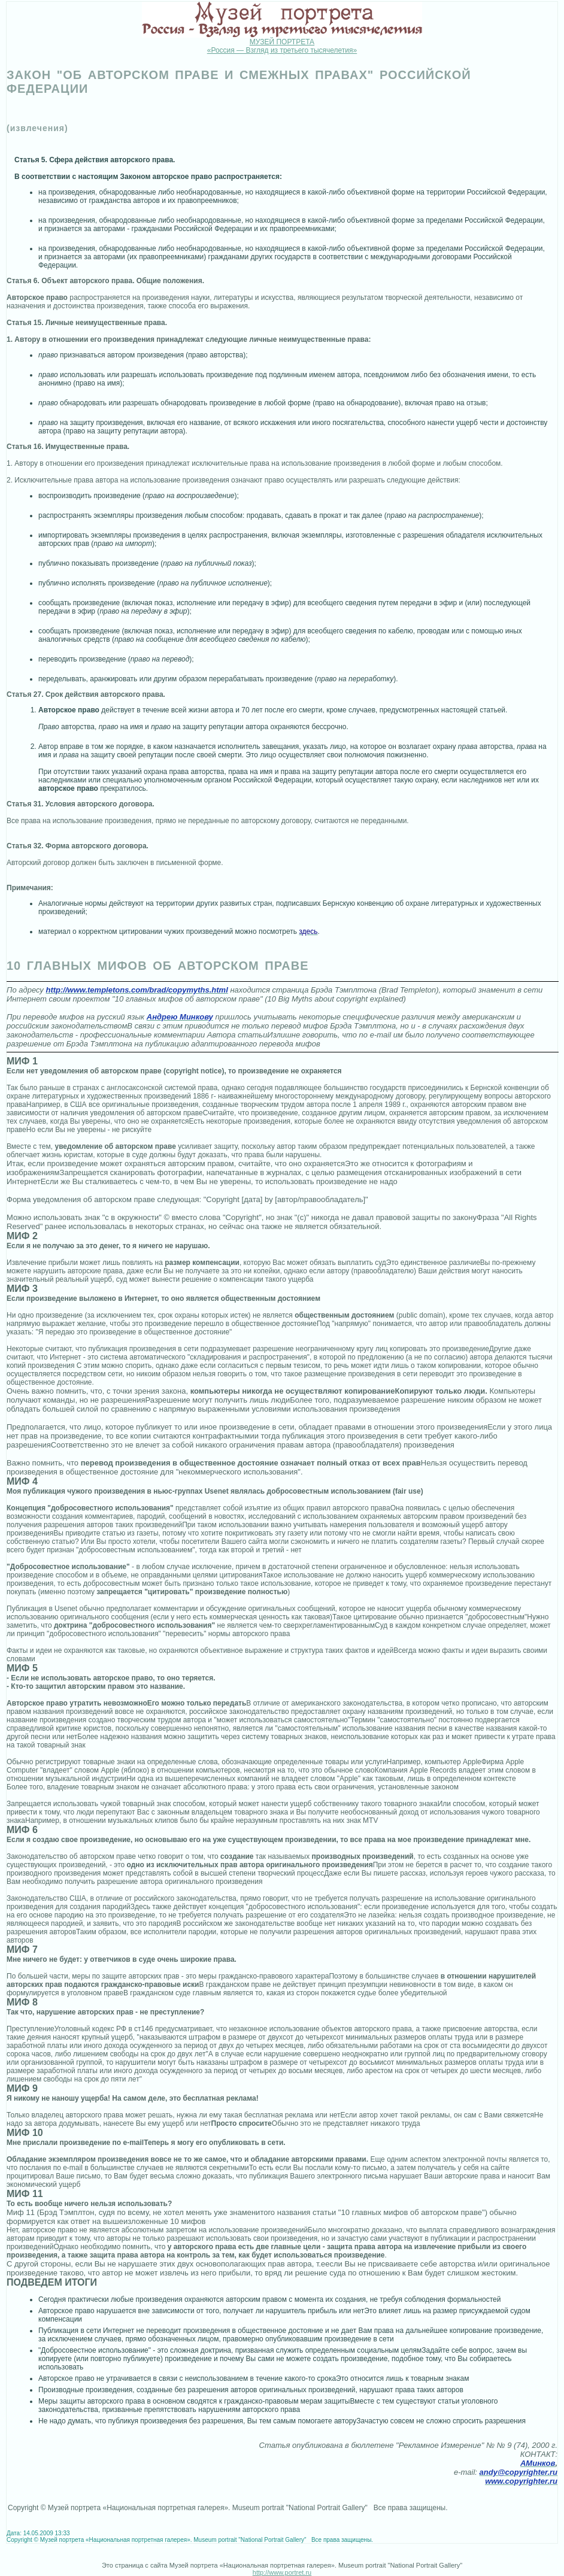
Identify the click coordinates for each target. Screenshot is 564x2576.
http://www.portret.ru (282, 2572)
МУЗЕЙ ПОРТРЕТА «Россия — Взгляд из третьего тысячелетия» (282, 46)
